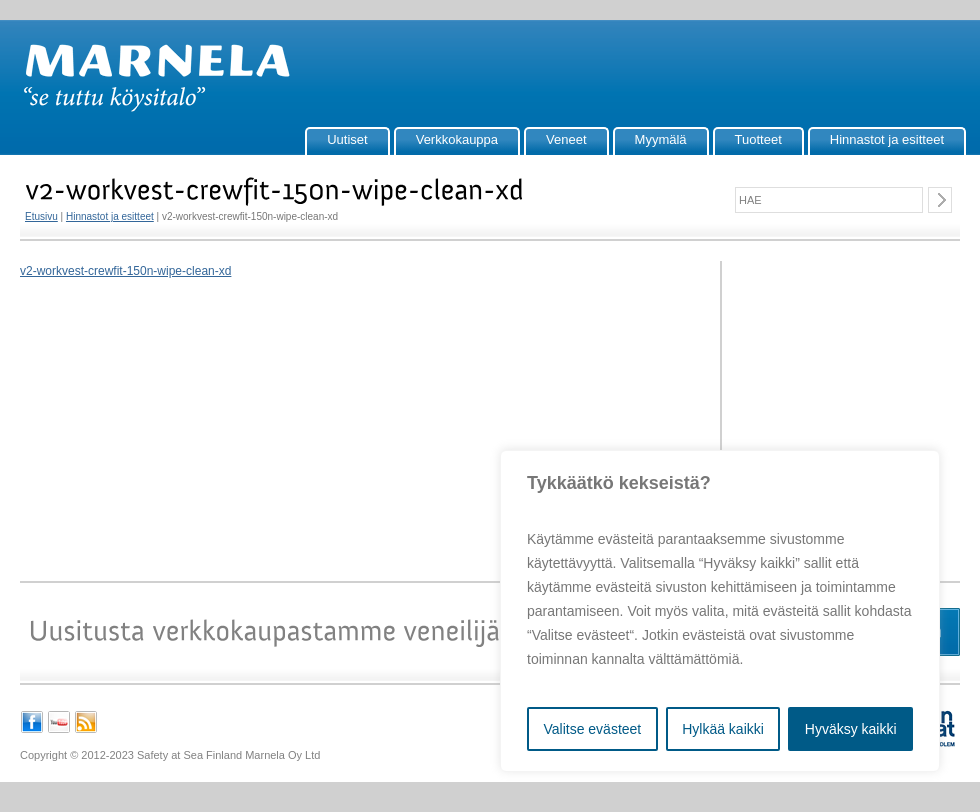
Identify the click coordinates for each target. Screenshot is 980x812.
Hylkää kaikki (723, 729)
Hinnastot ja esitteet (887, 139)
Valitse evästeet (592, 729)
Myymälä (661, 139)
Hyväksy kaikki (851, 729)
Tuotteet (758, 139)
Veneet (566, 139)
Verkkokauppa (457, 139)
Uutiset (347, 139)
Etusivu (41, 216)
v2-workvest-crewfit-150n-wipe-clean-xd (125, 271)
